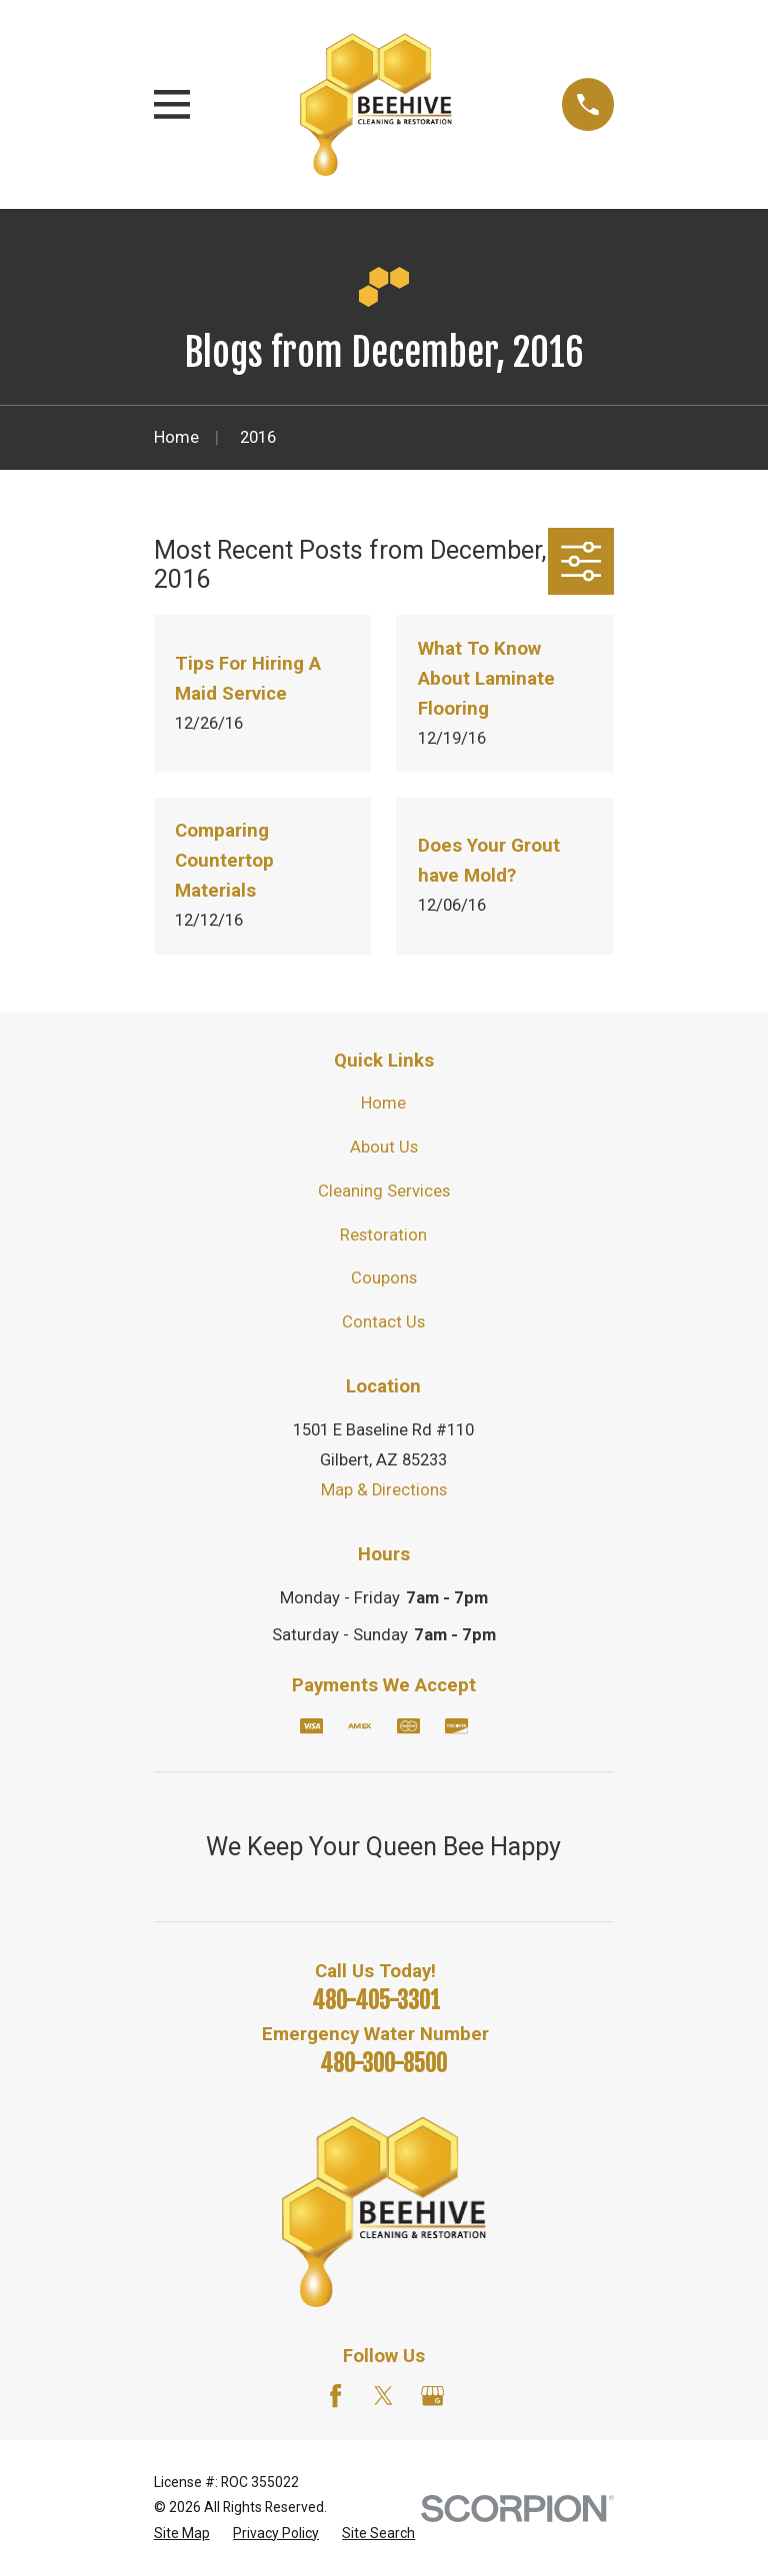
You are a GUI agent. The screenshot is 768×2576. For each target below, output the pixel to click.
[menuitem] (182, 2533)
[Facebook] (335, 2395)
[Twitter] (383, 2395)
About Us (384, 1147)
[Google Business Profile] (432, 2395)
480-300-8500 (383, 2063)
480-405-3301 (376, 2000)
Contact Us (383, 1321)
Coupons (384, 1278)
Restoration (383, 1235)
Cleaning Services (384, 1191)
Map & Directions (384, 1489)
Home (383, 1103)
